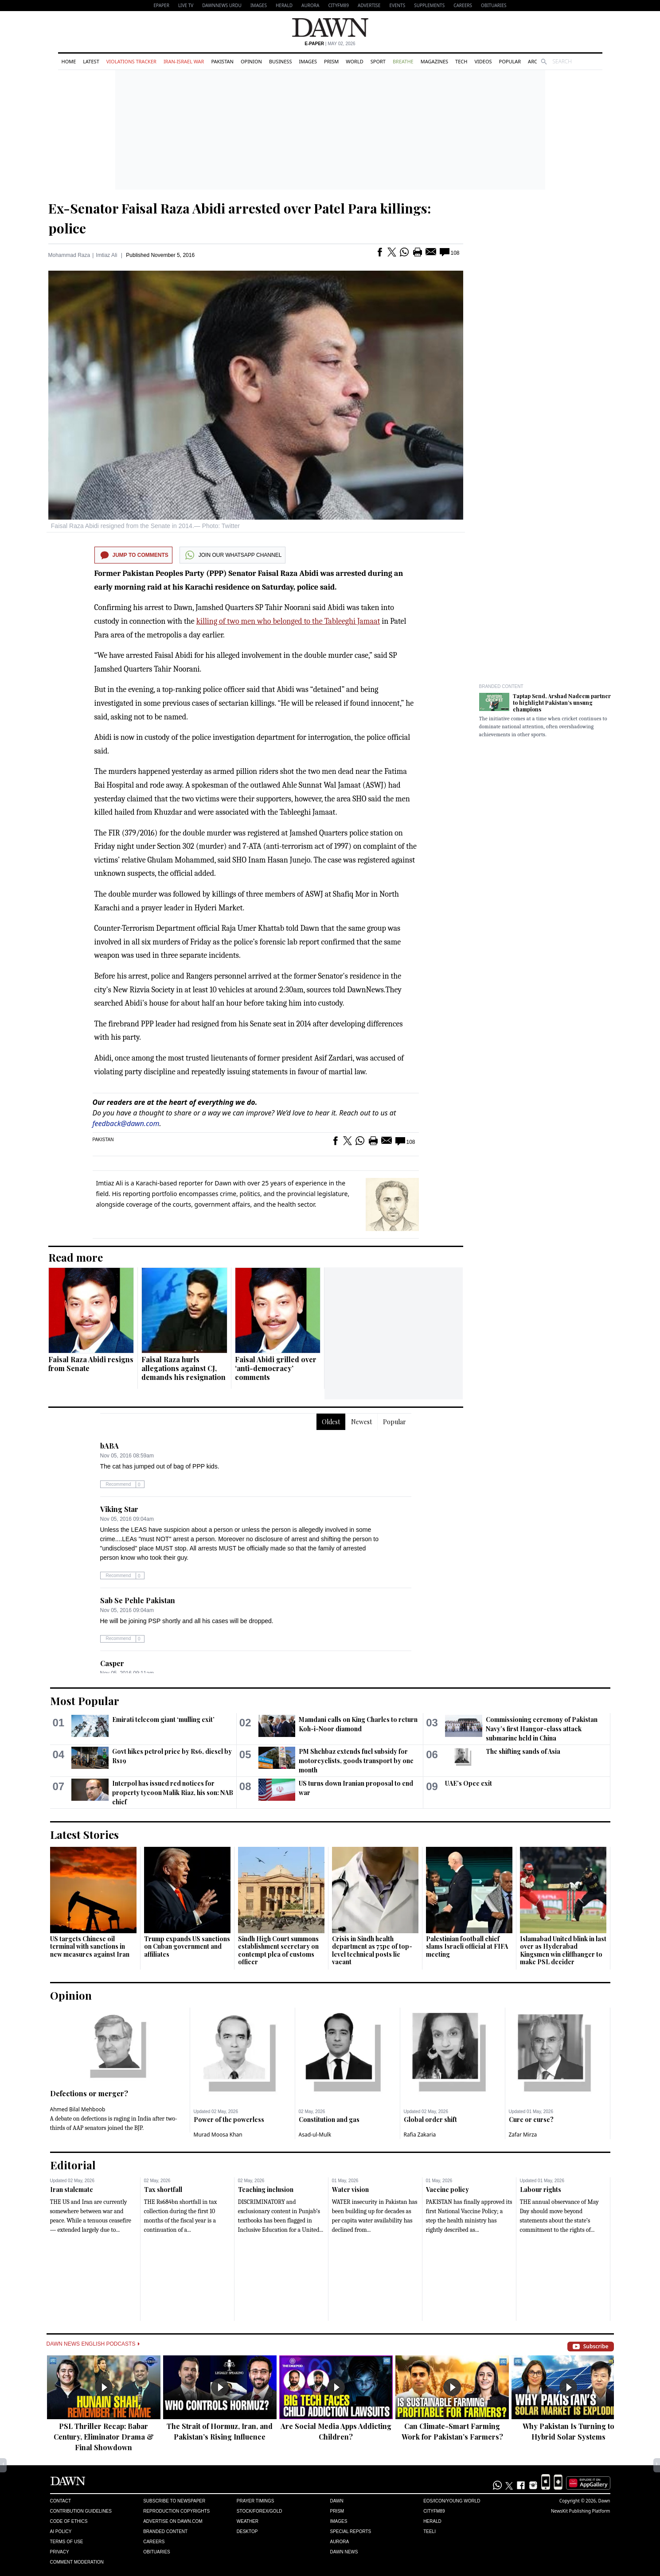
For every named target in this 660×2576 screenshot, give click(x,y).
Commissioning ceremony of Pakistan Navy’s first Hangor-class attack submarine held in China (542, 1728)
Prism (331, 61)
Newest (361, 1422)
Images (258, 5)
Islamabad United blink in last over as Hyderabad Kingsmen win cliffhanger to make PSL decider (563, 1950)
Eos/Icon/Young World (451, 2500)
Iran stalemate (71, 2189)
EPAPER (161, 5)
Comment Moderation (77, 2562)
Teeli (429, 2531)
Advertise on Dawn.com (172, 2521)
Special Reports (350, 2531)
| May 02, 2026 (330, 43)
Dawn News (344, 2551)
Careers (462, 5)
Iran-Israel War (184, 61)
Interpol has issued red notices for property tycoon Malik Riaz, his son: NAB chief (172, 1792)
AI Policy (61, 2531)
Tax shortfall (163, 2189)
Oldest (331, 1422)
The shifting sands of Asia (523, 1751)
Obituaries (494, 5)
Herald (284, 5)
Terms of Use (66, 2541)
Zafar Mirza (523, 2134)
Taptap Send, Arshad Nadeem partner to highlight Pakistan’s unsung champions (562, 702)
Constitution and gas (329, 2119)
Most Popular (84, 1701)
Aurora (310, 5)
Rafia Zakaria (420, 2134)
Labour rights (540, 2189)
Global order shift (430, 2119)
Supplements (429, 5)
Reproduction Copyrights (176, 2511)
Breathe (403, 61)
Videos (483, 61)
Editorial (73, 2165)
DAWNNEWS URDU (222, 5)
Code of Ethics (69, 2521)
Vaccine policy (447, 2189)
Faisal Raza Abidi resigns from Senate (90, 1364)
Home (69, 61)
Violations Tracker (131, 61)
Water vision (350, 2189)
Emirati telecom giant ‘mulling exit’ (163, 1719)
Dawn (336, 2500)
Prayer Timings (255, 2500)
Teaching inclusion (265, 2189)
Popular (510, 61)
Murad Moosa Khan (218, 2134)
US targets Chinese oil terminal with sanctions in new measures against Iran (89, 1946)
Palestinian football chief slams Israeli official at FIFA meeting (467, 1946)
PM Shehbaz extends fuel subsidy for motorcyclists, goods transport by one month (356, 1760)
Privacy (59, 2551)
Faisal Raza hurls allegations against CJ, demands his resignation (183, 1368)
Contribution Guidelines (81, 2511)
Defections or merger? (89, 2093)
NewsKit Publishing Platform (580, 2511)
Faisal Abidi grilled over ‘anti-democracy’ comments (275, 1368)
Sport (378, 61)
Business (280, 61)
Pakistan (222, 61)
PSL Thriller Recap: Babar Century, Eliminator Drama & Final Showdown (104, 2436)
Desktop (247, 2531)
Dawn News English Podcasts (93, 2344)
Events (397, 5)
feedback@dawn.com (126, 1123)
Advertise (369, 5)
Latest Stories (84, 1834)
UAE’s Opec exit (468, 1783)
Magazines (434, 61)
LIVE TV (185, 5)
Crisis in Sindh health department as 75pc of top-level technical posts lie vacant (372, 1950)
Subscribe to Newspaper (174, 2500)
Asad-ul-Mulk (315, 2134)
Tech (461, 61)
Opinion (251, 61)
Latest (91, 61)
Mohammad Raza (69, 255)
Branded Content (501, 686)
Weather (247, 2521)
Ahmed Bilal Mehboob (77, 2109)
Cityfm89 (434, 2511)
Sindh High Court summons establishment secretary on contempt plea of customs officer (278, 1950)
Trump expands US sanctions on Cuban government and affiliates (187, 1946)
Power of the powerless (229, 2119)
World (354, 61)
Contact (60, 2500)
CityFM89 (338, 5)
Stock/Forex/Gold (259, 2511)
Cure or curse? (531, 2119)
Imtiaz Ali (106, 255)
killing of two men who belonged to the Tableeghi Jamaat (288, 621)
